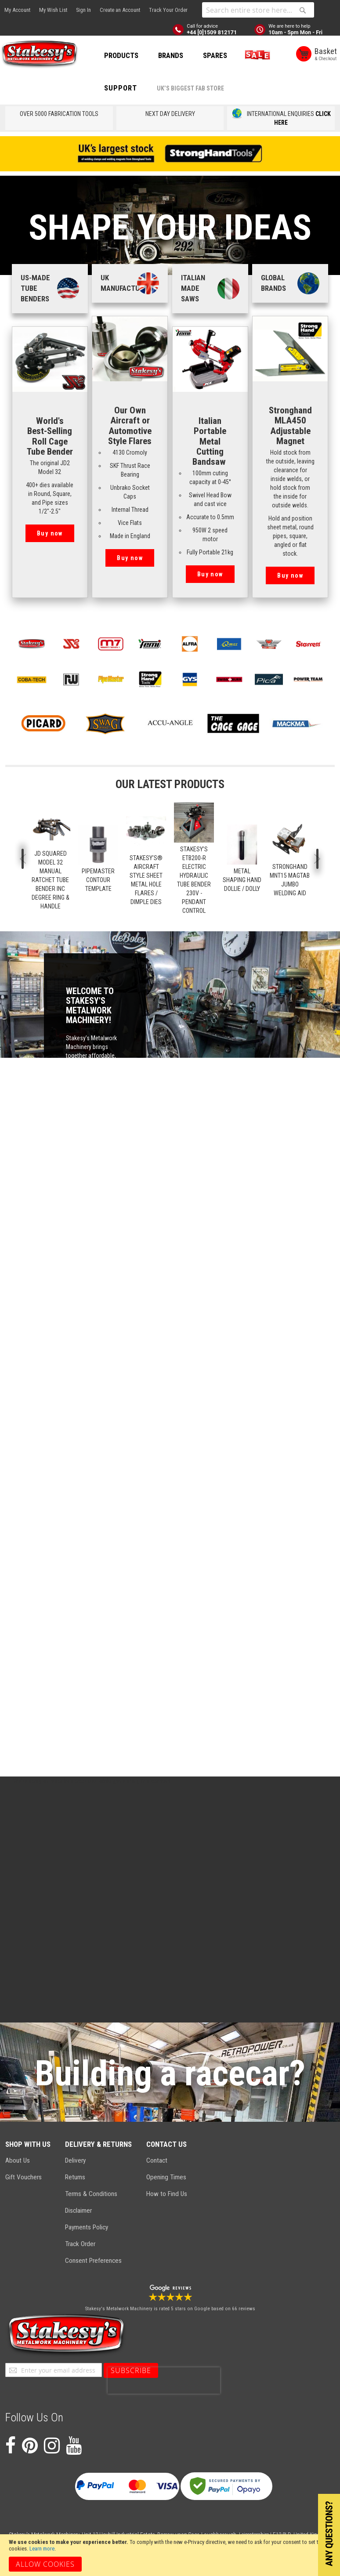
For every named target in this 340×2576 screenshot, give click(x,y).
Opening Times (166, 2177)
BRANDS (170, 55)
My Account (17, 10)
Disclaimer (78, 2210)
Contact (156, 2160)
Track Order (80, 2244)
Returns (75, 2177)
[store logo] (39, 54)
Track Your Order (168, 10)
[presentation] (164, 2380)
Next (317, 859)
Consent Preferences (93, 2261)
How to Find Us (166, 2194)
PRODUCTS (121, 55)
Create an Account (120, 10)
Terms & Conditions (91, 2194)
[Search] (302, 10)
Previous (23, 859)
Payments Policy (86, 2227)
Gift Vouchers (23, 2177)
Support (120, 87)
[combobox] (258, 10)
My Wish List (53, 10)
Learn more (41, 2548)
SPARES (215, 55)
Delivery (75, 2160)
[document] (170, 2555)
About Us (17, 2160)
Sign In (83, 10)
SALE (255, 55)
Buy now (50, 533)
